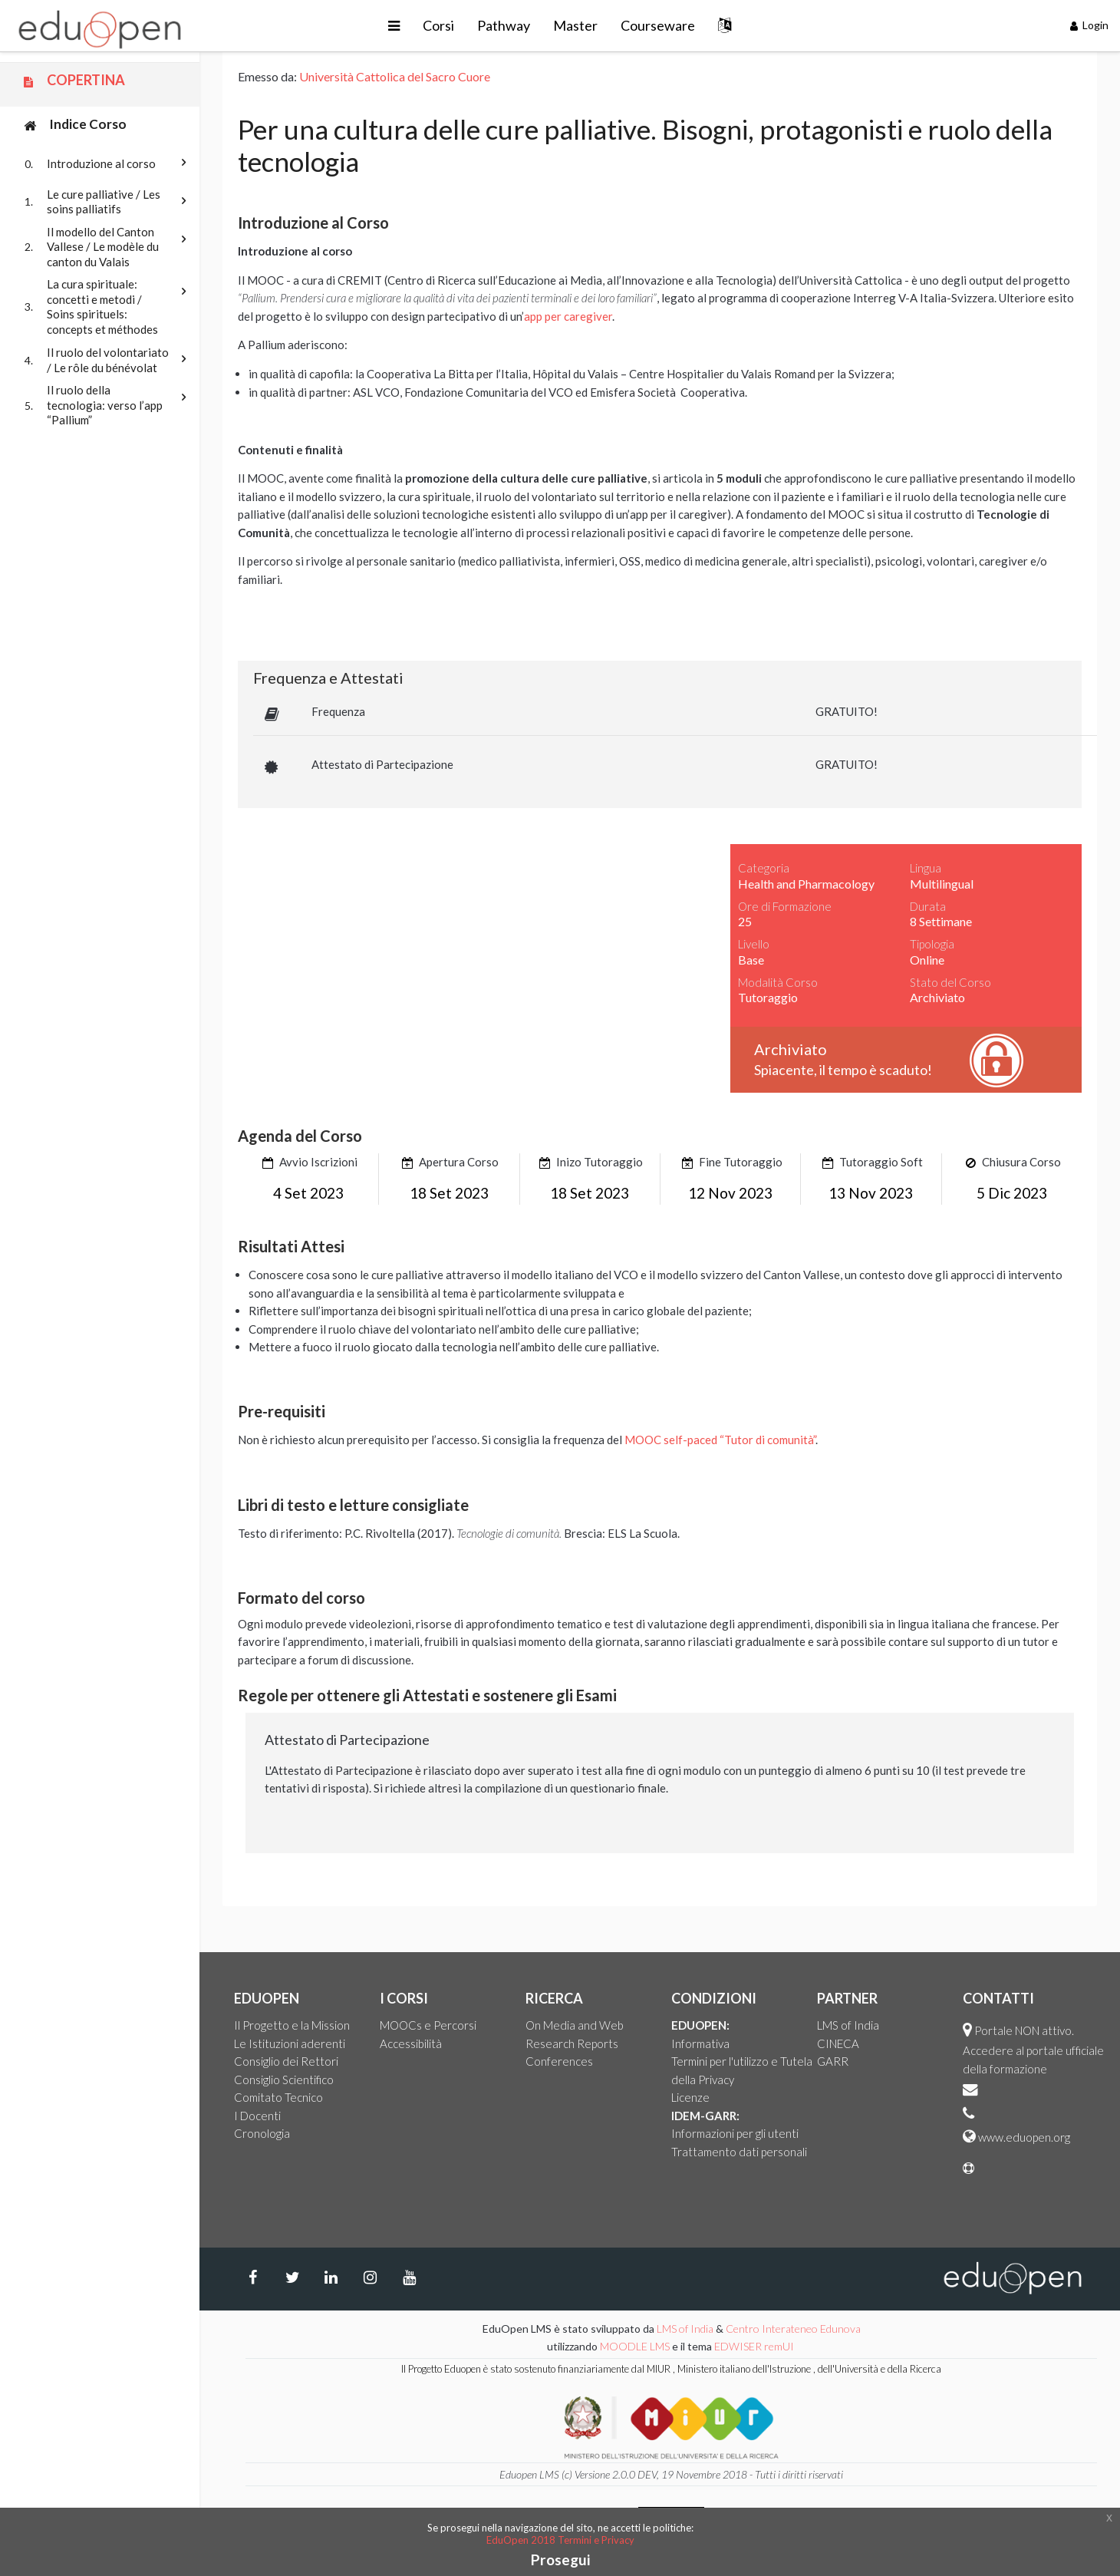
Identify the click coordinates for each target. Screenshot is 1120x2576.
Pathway (503, 25)
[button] (394, 25)
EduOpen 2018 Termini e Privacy (560, 2540)
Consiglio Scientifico (284, 2079)
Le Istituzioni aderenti (289, 2043)
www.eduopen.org (1024, 2137)
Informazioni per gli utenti (735, 2133)
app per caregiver (568, 316)
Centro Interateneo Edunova (793, 2328)
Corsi (438, 25)
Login (1089, 24)
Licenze (690, 2097)
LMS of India (848, 2025)
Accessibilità (411, 2043)
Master (575, 25)
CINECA (838, 2043)
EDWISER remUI (755, 2346)
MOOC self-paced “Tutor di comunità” (719, 1439)
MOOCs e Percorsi (428, 2025)
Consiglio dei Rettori (286, 2061)
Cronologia (262, 2133)
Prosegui (560, 2559)
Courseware (658, 25)
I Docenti (257, 2115)
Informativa (700, 2043)
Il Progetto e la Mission (292, 2025)
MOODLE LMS (635, 2346)
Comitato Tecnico (278, 2097)
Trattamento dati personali (739, 2152)
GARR (832, 2061)
